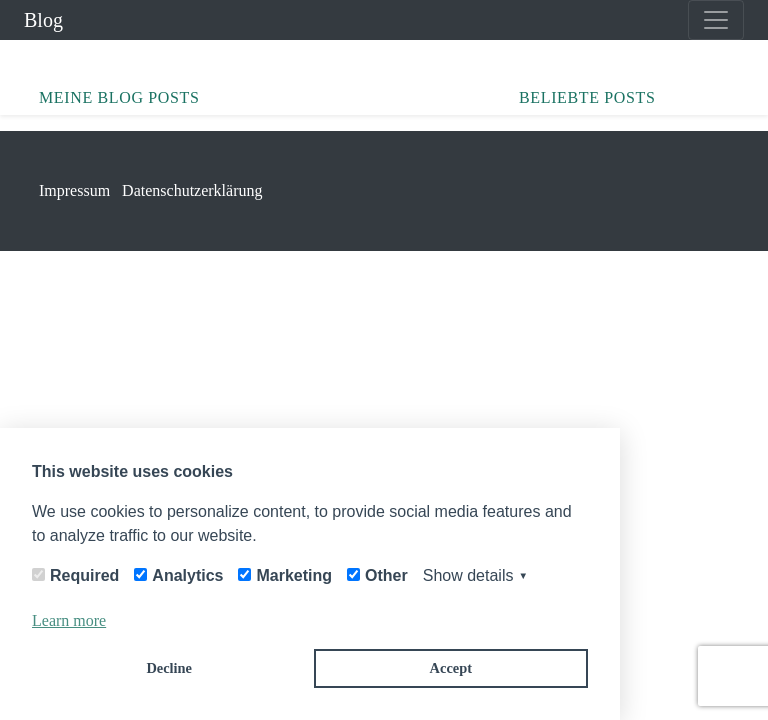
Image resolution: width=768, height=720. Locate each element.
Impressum (74, 190)
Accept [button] (451, 668)
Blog (43, 20)
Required (84, 575)
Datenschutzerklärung (192, 190)
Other (386, 575)
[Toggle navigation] (716, 20)
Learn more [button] (69, 620)
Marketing (294, 575)
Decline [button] (169, 668)
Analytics (187, 575)
